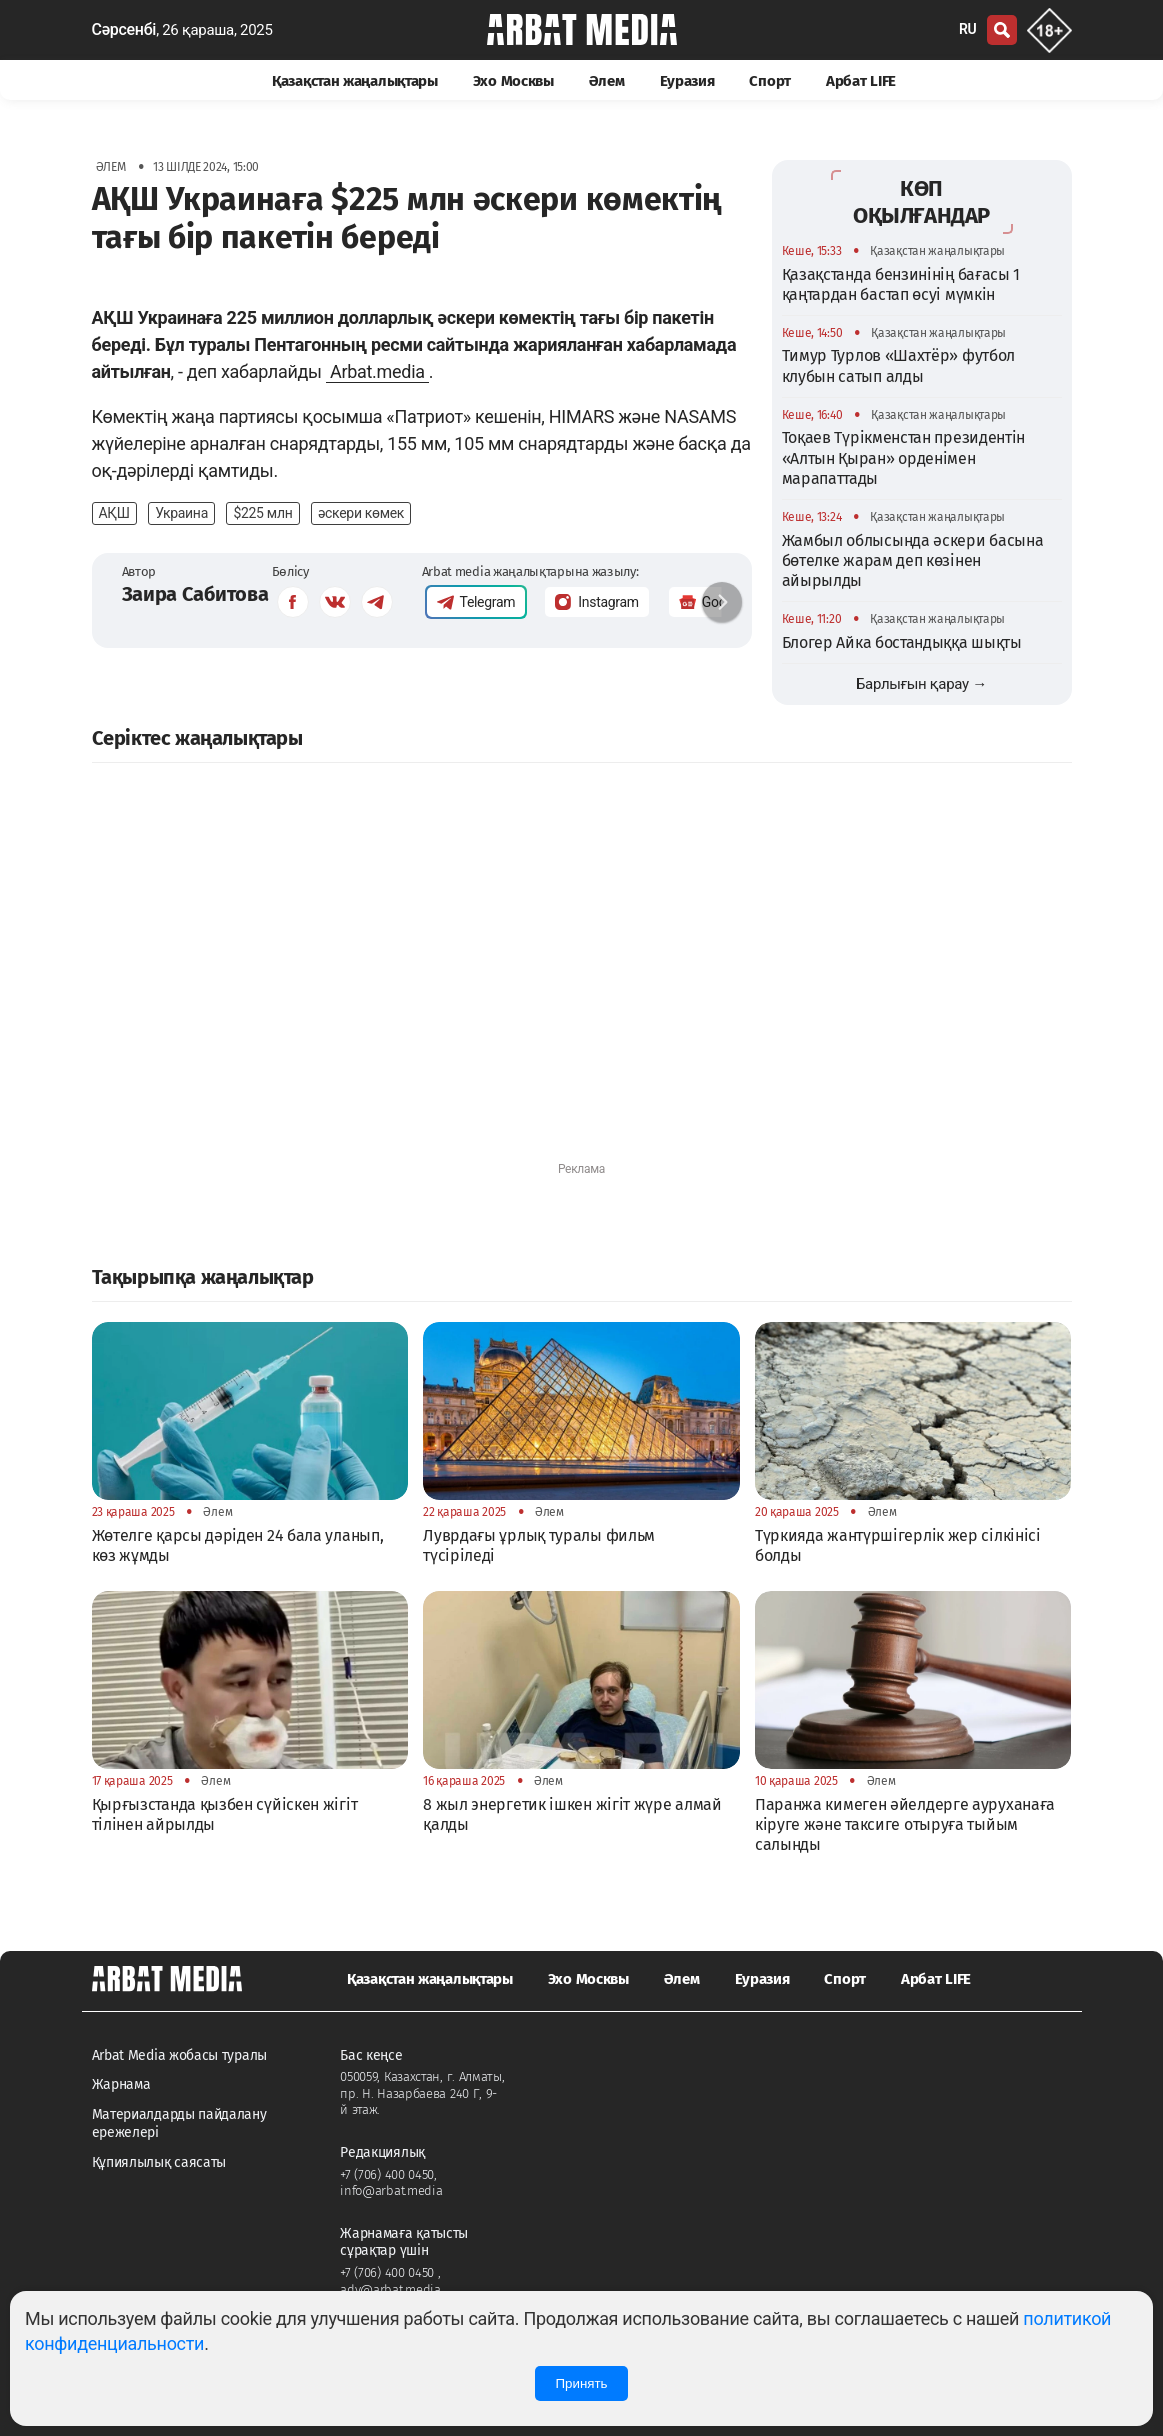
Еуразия (687, 81)
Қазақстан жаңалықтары (355, 81)
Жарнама (121, 2084)
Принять (581, 2383)
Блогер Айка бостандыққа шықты (902, 642)
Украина (181, 513)
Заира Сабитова (195, 594)
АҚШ (114, 513)
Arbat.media (377, 371)
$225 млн (262, 513)
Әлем (607, 81)
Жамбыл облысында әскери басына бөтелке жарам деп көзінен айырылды (913, 561)
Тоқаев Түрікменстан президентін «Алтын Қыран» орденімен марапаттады (904, 458)
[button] (722, 602)
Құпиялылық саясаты (159, 2162)
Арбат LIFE (861, 81)
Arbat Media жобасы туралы (180, 2055)
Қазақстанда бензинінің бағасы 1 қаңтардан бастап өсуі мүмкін (901, 284)
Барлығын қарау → (921, 684)
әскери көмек (361, 513)
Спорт (770, 81)
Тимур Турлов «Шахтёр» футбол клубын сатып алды (899, 365)
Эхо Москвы (513, 81)
